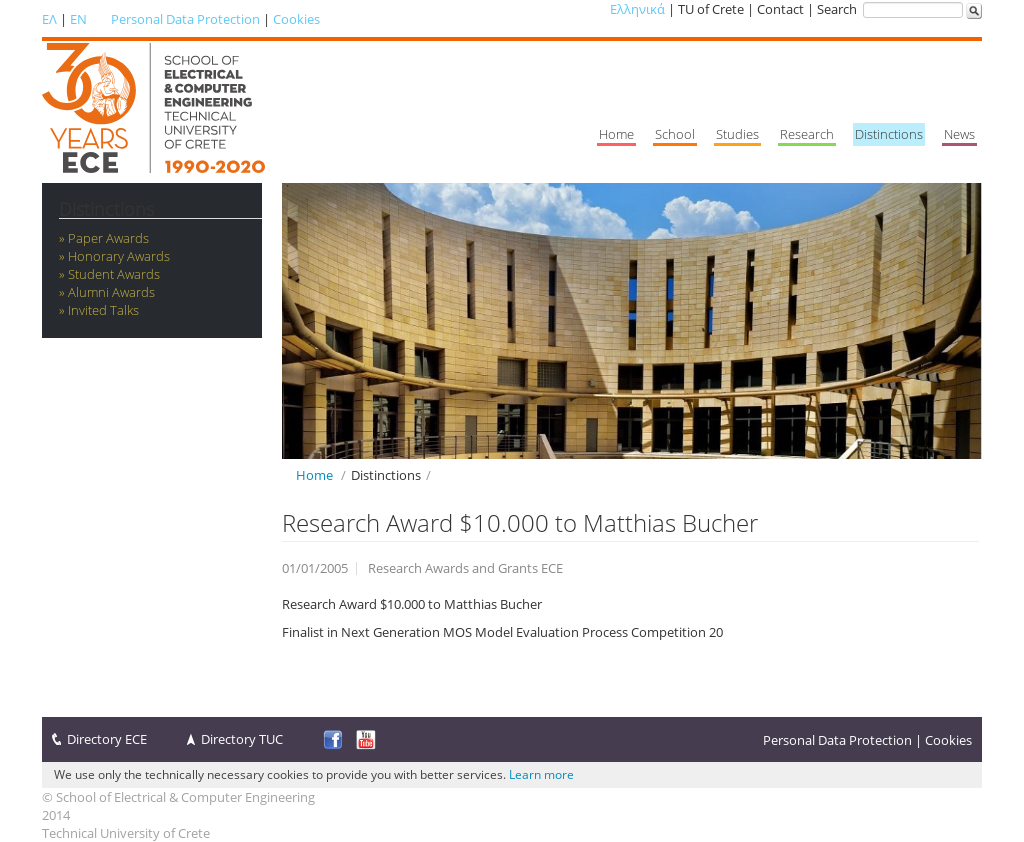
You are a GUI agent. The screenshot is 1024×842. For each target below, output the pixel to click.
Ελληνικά (637, 9)
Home (314, 475)
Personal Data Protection (185, 19)
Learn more (541, 774)
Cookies (296, 19)
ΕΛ (49, 19)
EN (78, 19)
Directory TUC (242, 739)
